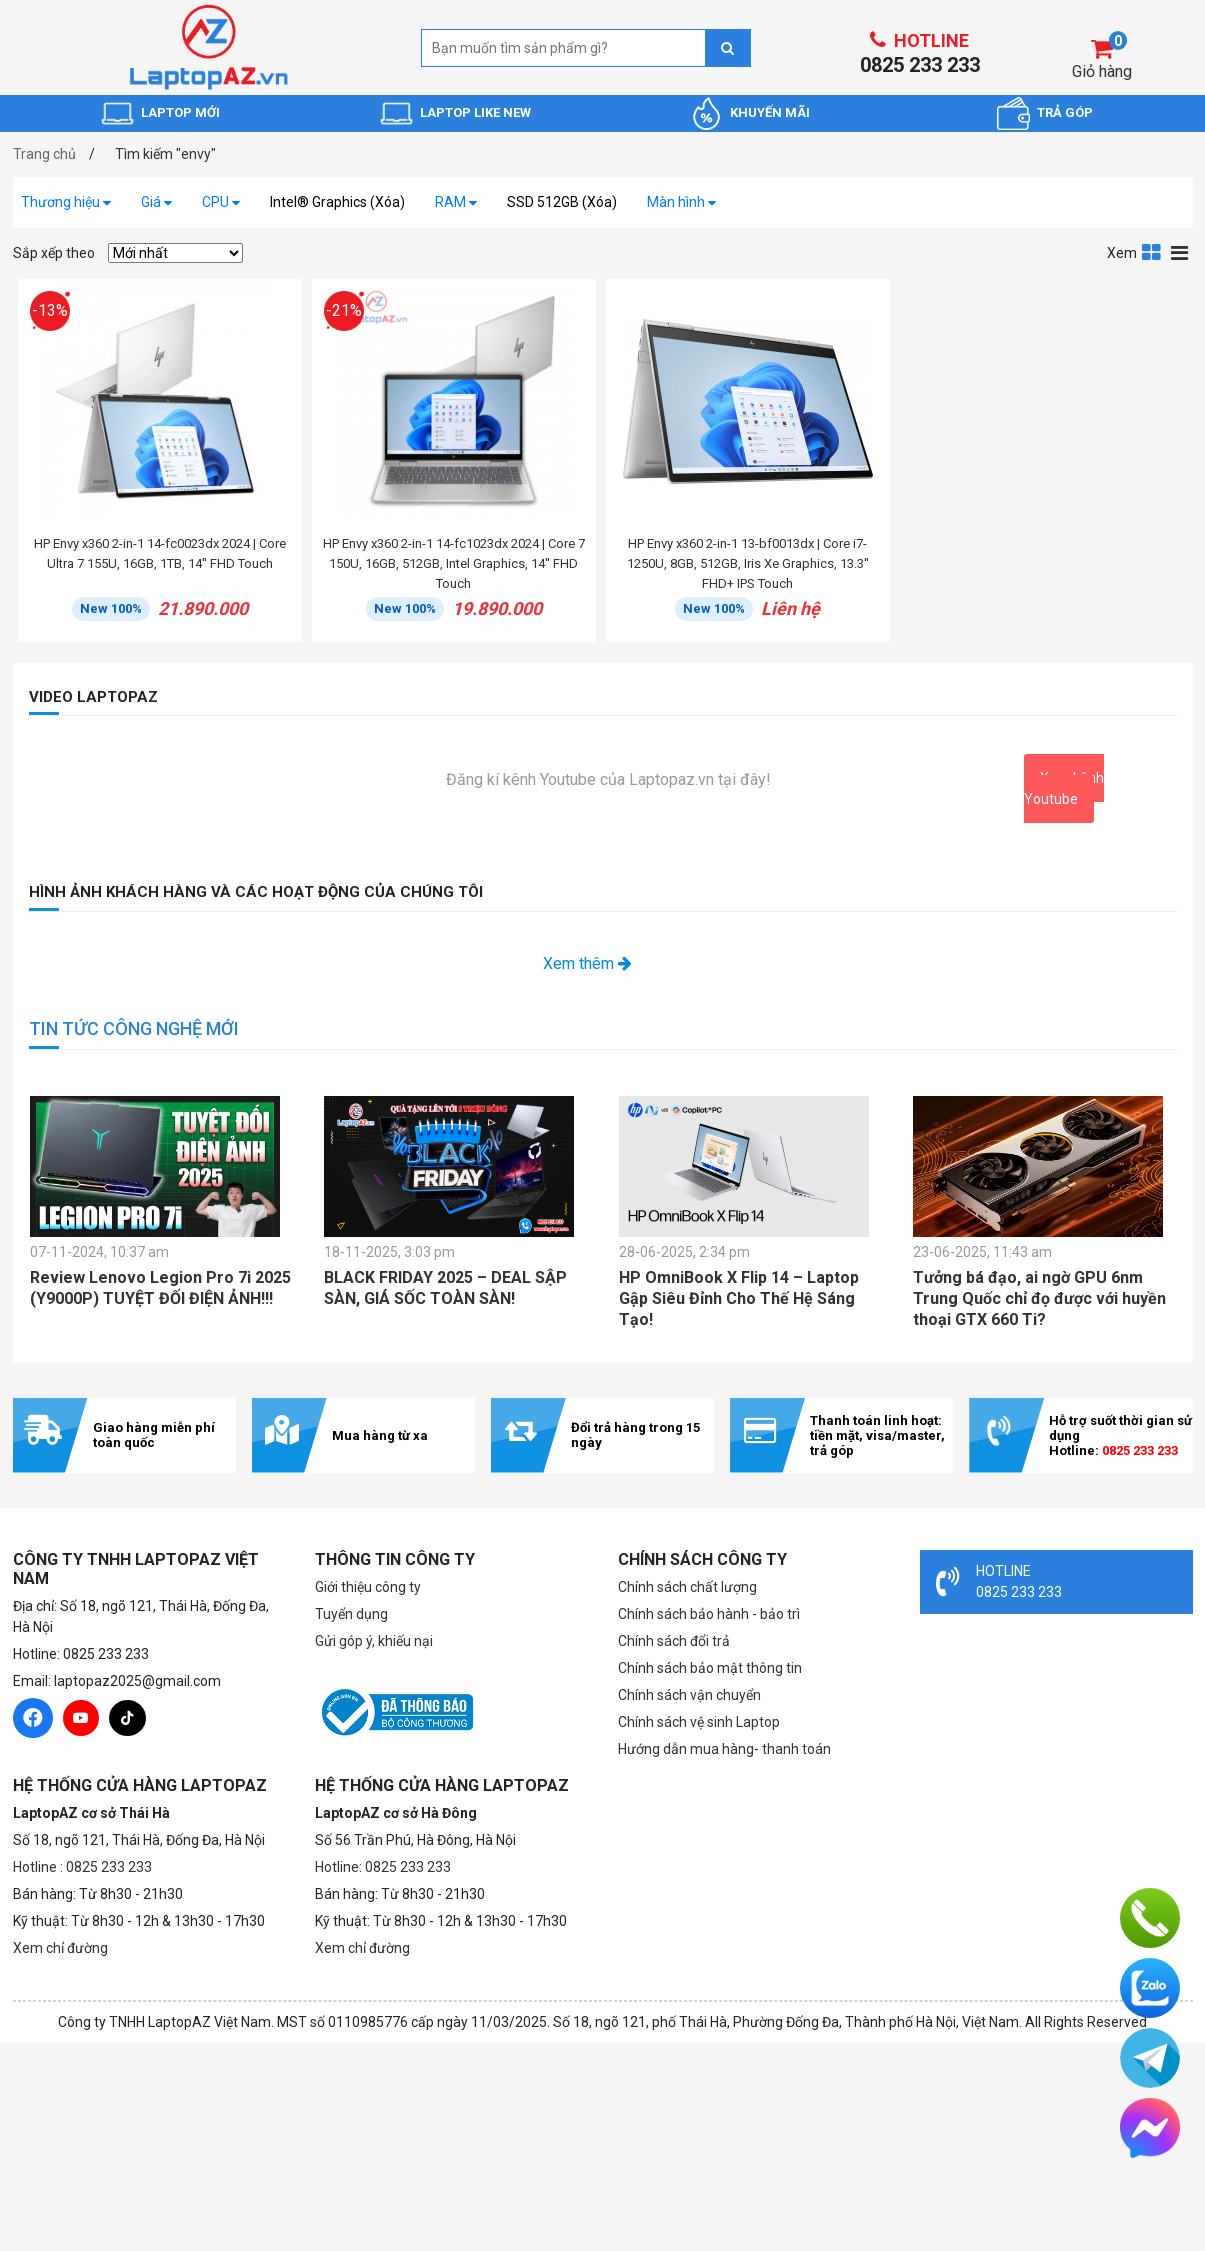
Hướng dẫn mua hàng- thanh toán (724, 1749)
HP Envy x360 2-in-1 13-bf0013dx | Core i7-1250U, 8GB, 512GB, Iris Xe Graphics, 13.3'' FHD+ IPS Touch (748, 563)
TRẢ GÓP (1065, 112)
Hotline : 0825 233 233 (82, 1867)
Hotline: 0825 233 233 (383, 1867)
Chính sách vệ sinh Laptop (699, 1722)
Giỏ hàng (1102, 71)
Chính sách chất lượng (687, 1587)
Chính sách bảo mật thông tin (710, 1668)
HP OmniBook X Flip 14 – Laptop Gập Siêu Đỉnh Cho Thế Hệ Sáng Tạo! (739, 1298)
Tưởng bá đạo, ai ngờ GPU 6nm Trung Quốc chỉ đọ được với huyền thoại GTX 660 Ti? (1039, 1298)
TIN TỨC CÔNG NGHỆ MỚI (134, 1028)
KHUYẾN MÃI (770, 112)
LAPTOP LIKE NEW (475, 112)
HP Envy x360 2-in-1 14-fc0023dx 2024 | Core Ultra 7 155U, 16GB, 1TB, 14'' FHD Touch (160, 553)
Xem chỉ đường (60, 1948)
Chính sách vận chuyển (689, 1695)
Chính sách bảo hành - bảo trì (709, 1614)
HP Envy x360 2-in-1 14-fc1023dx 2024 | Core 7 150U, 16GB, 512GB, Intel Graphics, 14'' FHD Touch (454, 563)
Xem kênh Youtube (1064, 788)
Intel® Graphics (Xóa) (337, 202)
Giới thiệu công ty (368, 1587)
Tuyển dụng (351, 1614)
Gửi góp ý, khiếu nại (374, 1641)
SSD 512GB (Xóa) (562, 202)
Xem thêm (587, 963)
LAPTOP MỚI (180, 112)
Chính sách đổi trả (674, 1641)
